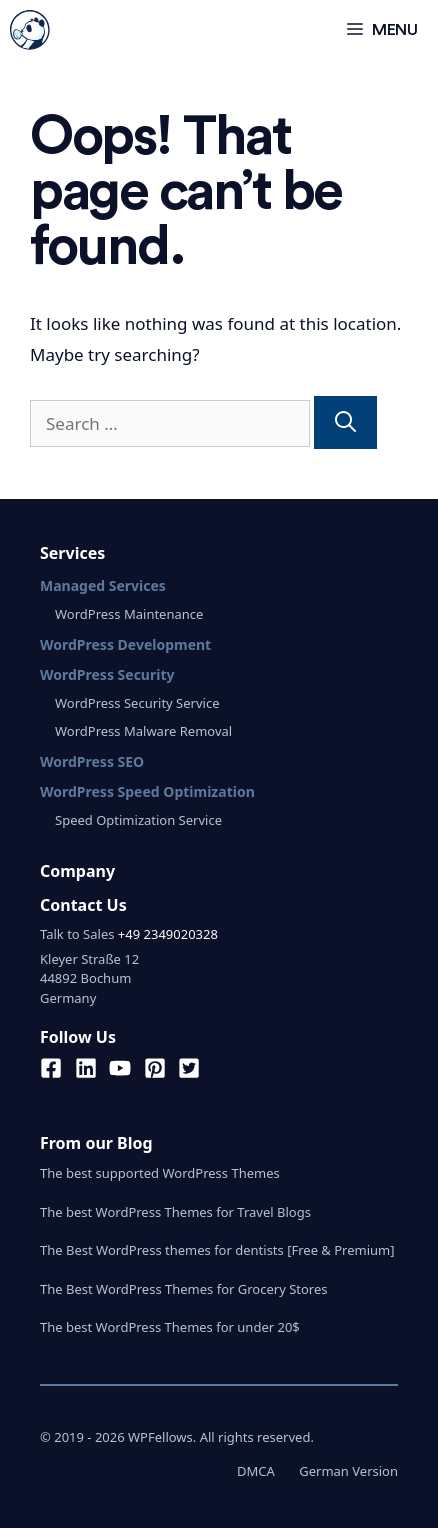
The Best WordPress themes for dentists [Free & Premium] (217, 1250)
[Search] (345, 423)
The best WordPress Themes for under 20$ (170, 1327)
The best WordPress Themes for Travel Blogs (175, 1212)
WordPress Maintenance (129, 614)
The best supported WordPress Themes (160, 1173)
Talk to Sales (77, 934)
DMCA (256, 1471)
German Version (348, 1471)
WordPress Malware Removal (143, 731)
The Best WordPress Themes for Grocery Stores (184, 1289)
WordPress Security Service (137, 703)
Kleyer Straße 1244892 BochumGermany (89, 978)
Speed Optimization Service (138, 820)
